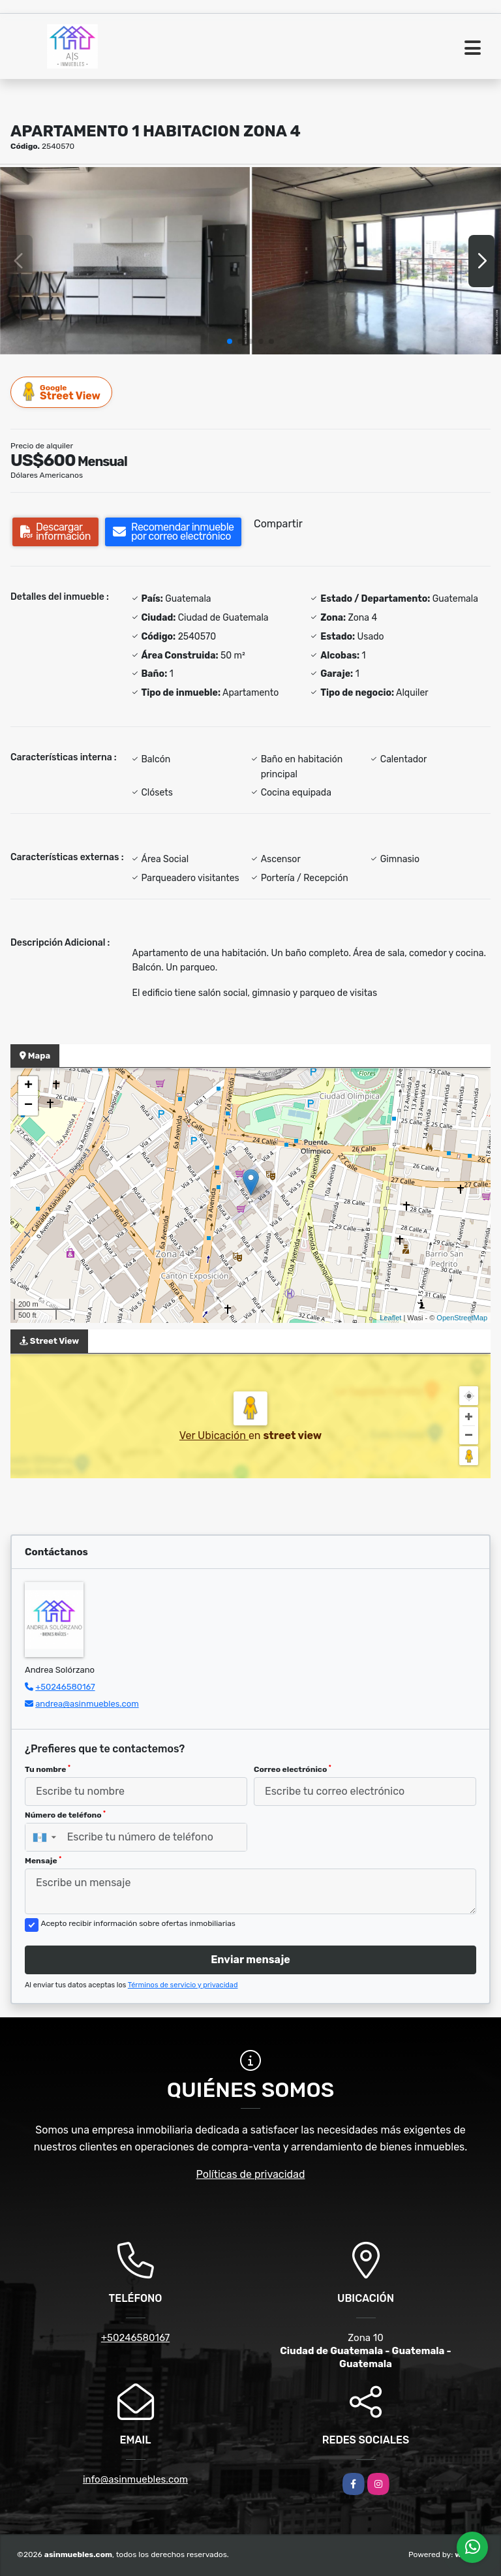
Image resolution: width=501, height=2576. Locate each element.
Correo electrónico (292, 1769)
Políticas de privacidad (250, 2174)
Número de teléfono (65, 1815)
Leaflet (390, 1318)
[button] (229, 341)
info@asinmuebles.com (135, 2479)
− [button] (28, 1105)
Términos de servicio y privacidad (183, 1985)
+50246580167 (65, 1687)
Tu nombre (47, 1769)
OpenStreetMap (461, 1318)
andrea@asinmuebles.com (87, 1704)
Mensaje (43, 1860)
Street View (62, 392)
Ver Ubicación (214, 1435)
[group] (125, 260)
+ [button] (28, 1086)
